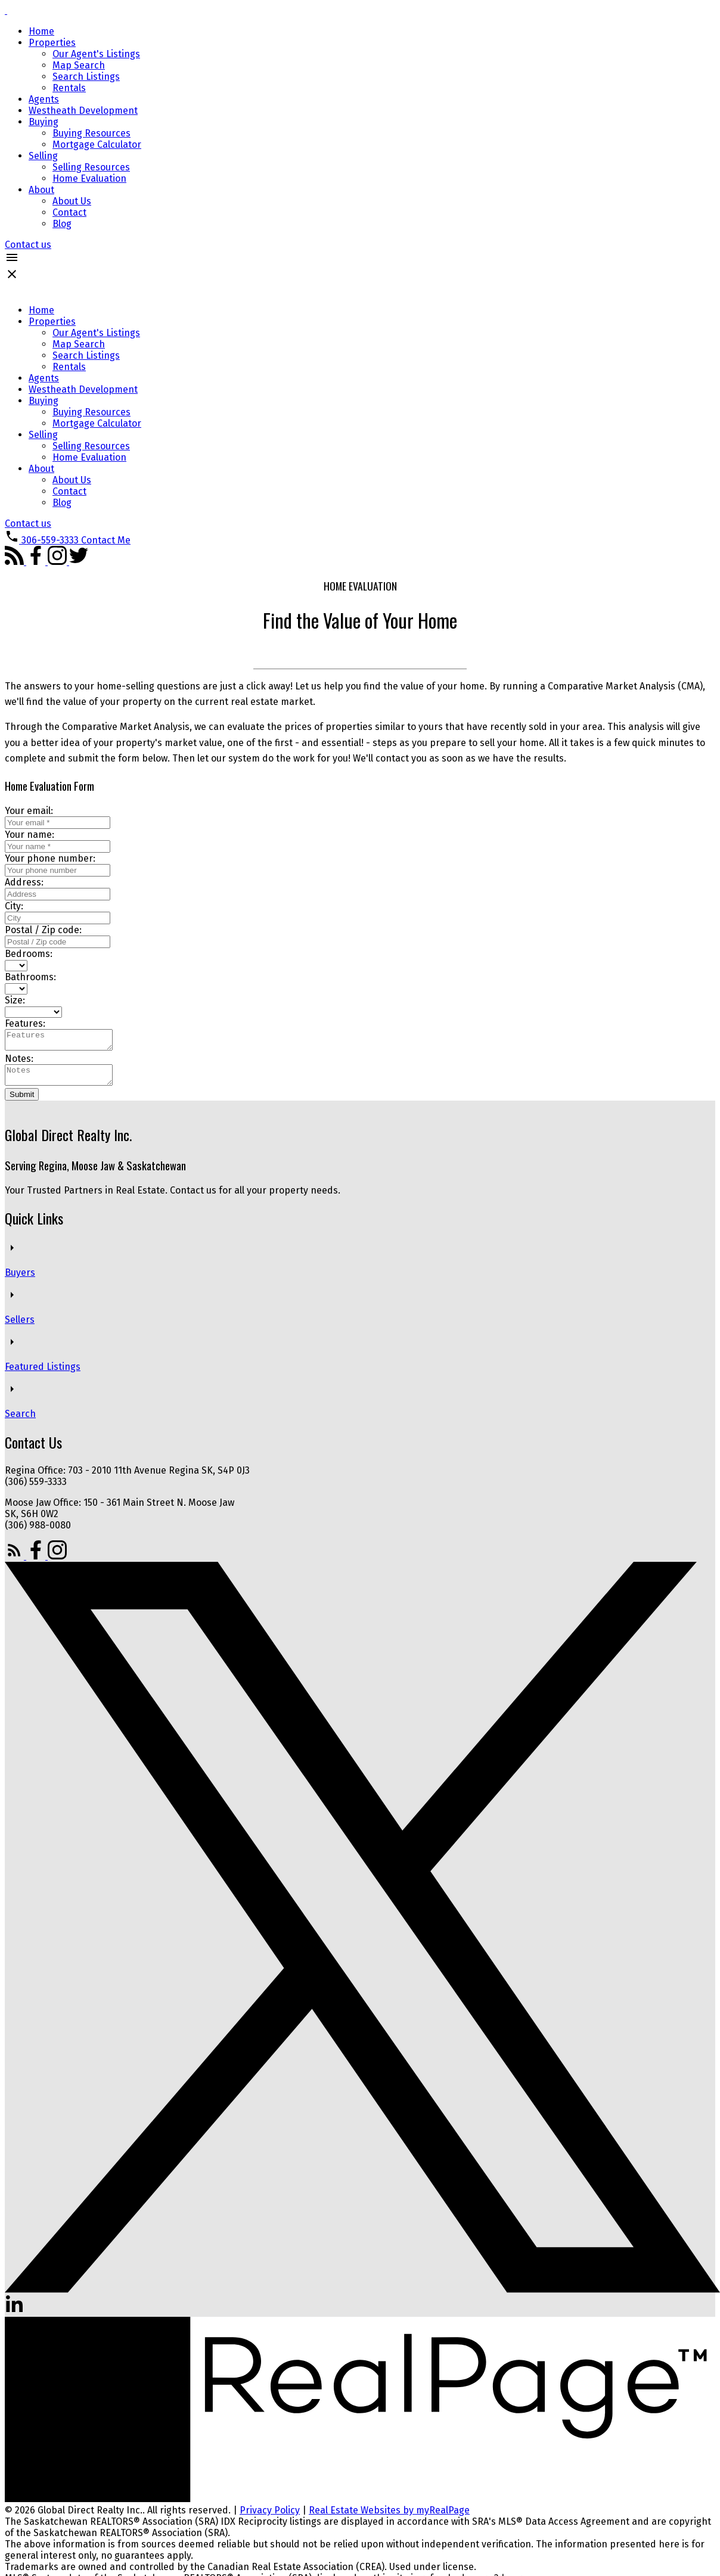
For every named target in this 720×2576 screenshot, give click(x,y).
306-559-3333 (50, 540)
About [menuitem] (41, 189)
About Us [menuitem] (71, 201)
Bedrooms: (28, 953)
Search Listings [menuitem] (86, 76)
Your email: (29, 810)
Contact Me (106, 540)
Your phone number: (50, 858)
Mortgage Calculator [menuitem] (96, 144)
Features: (25, 1023)
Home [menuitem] (41, 31)
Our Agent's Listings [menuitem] (96, 54)
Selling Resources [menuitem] (91, 167)
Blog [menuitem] (62, 223)
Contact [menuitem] (69, 212)
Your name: (29, 834)
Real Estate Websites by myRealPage (389, 2517)
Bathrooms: (30, 977)
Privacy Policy (270, 2517)
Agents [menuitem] (44, 99)
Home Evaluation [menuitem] (89, 178)
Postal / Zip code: (43, 930)
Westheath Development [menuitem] (83, 110)
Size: (15, 1000)
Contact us (28, 244)
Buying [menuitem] (43, 122)
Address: (24, 882)
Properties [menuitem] (52, 42)
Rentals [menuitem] (69, 88)
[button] (28, 244)
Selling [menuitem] (43, 155)
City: (14, 906)
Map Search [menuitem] (78, 65)
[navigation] (360, 417)
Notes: (19, 1062)
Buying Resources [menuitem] (91, 133)
